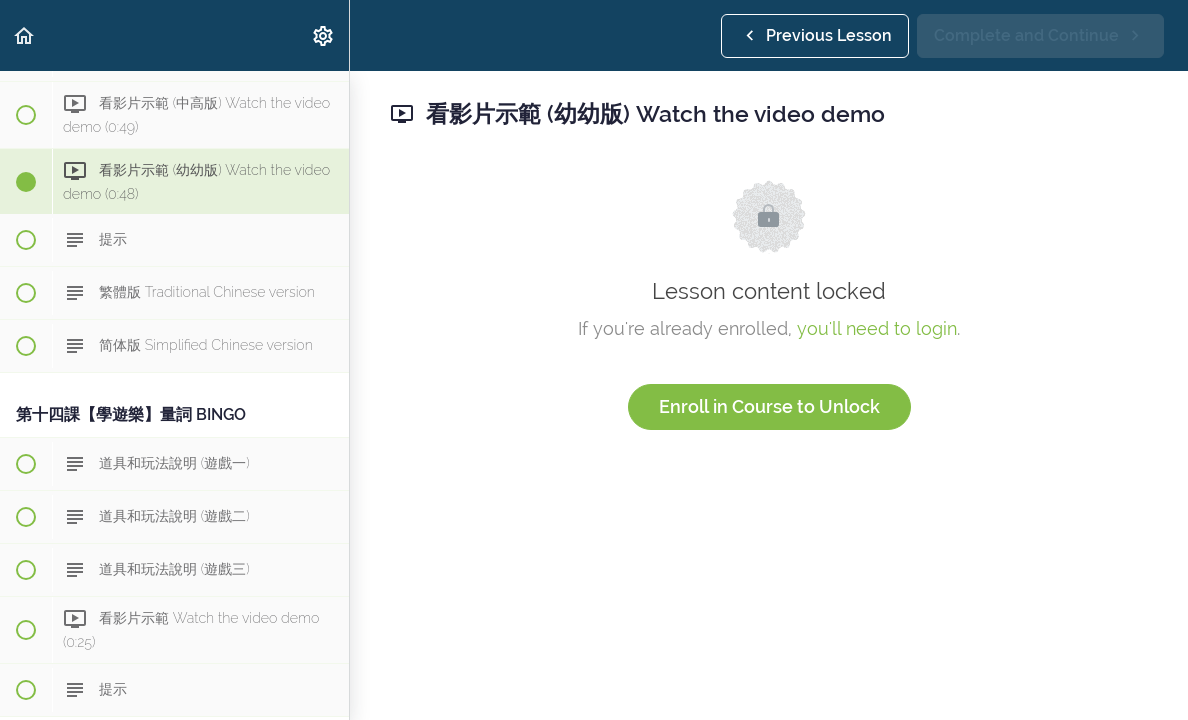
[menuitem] (324, 35)
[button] (25, 35)
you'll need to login (877, 328)
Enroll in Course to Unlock (769, 406)
